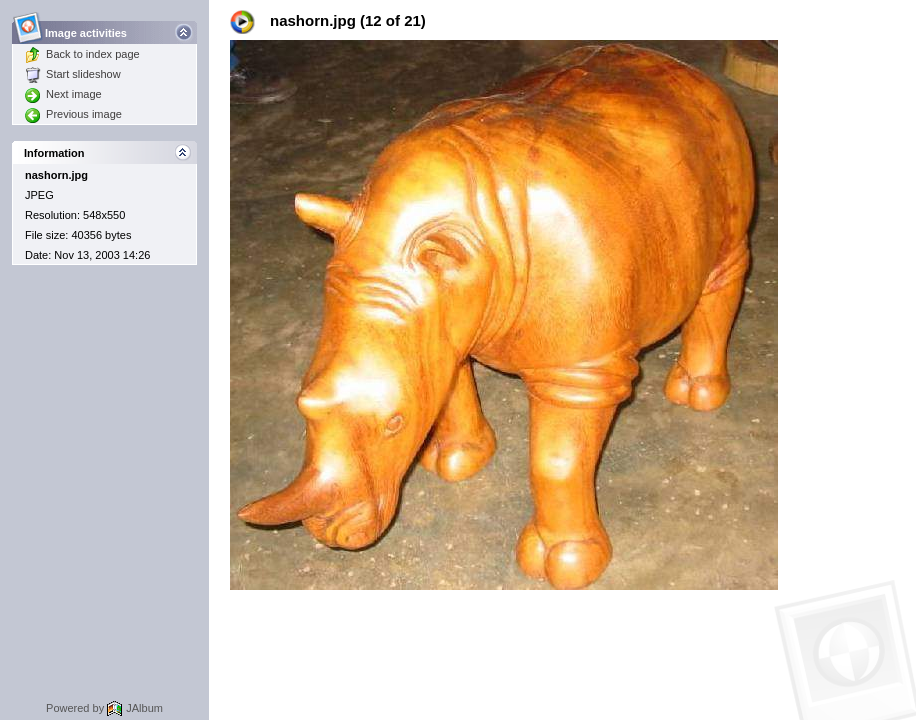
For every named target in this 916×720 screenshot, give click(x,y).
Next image (63, 94)
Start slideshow (73, 74)
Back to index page (82, 54)
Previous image (73, 114)
